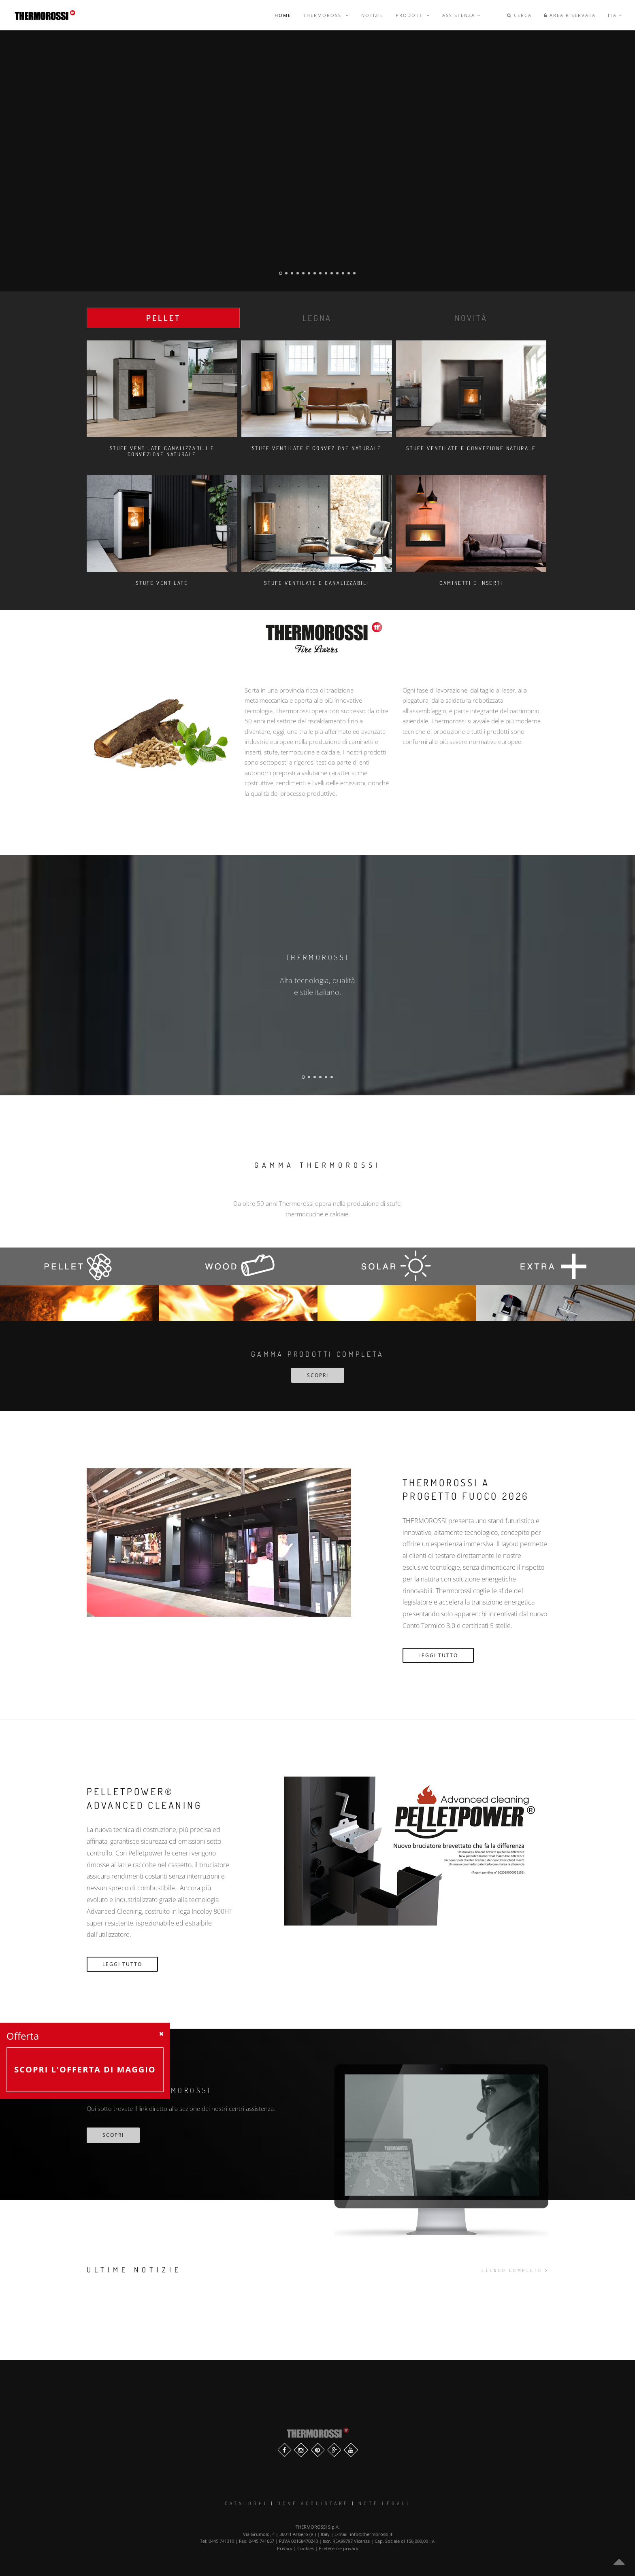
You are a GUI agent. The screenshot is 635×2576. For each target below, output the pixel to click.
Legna (317, 317)
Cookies (305, 2548)
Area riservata (570, 15)
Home (283, 15)
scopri (113, 2135)
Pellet (163, 317)
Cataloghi (246, 2503)
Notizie (372, 15)
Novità (471, 317)
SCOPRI (317, 1375)
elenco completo (515, 2270)
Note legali (384, 2503)
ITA (615, 15)
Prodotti (413, 15)
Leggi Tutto (438, 1655)
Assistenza (461, 15)
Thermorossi (326, 15)
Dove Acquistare (313, 2503)
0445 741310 (221, 2541)
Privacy (284, 2548)
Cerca (519, 15)
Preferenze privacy (338, 2548)
